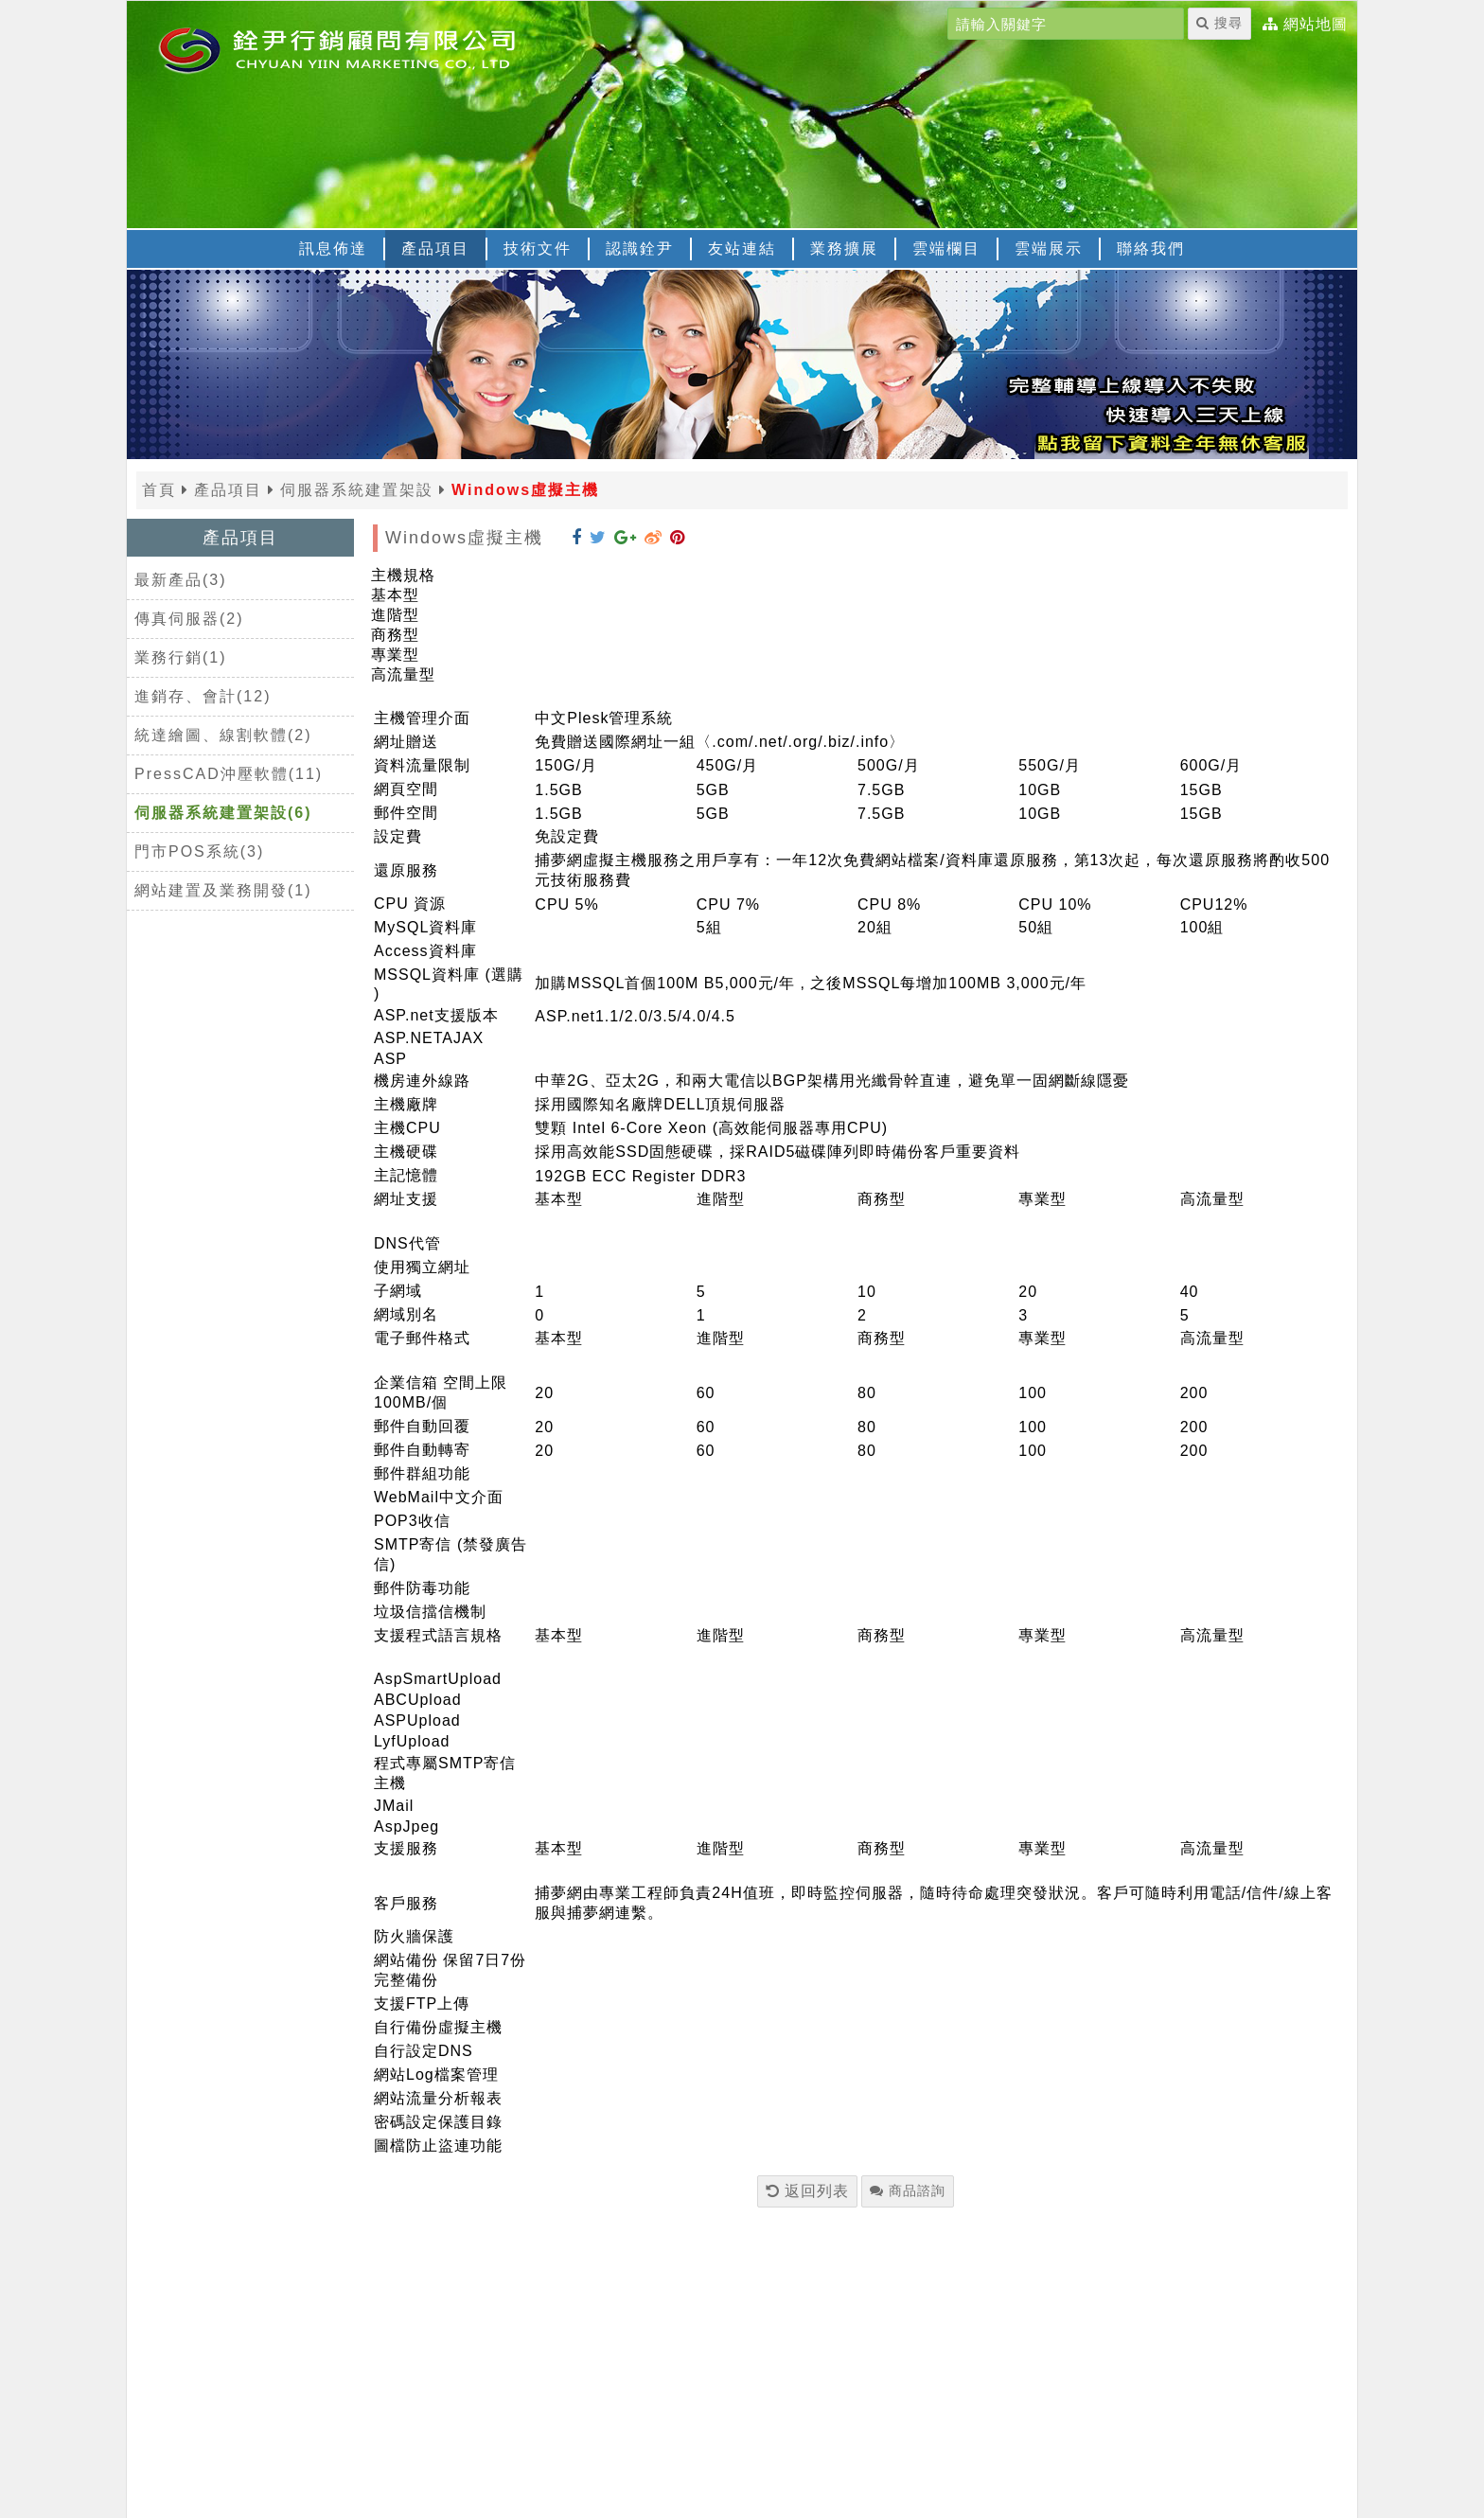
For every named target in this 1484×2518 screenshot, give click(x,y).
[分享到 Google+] (625, 537)
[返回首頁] (363, 48)
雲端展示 (1049, 248)
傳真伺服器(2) (189, 619)
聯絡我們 (1151, 248)
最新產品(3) (180, 580)
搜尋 (1219, 22)
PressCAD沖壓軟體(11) (228, 774)
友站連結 (742, 248)
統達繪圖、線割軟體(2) (223, 735)
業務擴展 (844, 248)
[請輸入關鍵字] (1065, 24)
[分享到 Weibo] (653, 537)
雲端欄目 (946, 248)
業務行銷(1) (180, 657)
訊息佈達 (333, 248)
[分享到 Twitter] (598, 537)
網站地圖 (1315, 24)
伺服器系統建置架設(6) (223, 813)
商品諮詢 (907, 2190)
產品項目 (435, 248)
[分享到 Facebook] (577, 537)
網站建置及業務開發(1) (223, 890)
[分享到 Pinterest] (677, 537)
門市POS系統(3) (199, 851)
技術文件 (538, 248)
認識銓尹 (640, 248)
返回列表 (807, 2191)
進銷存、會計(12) (202, 696)
